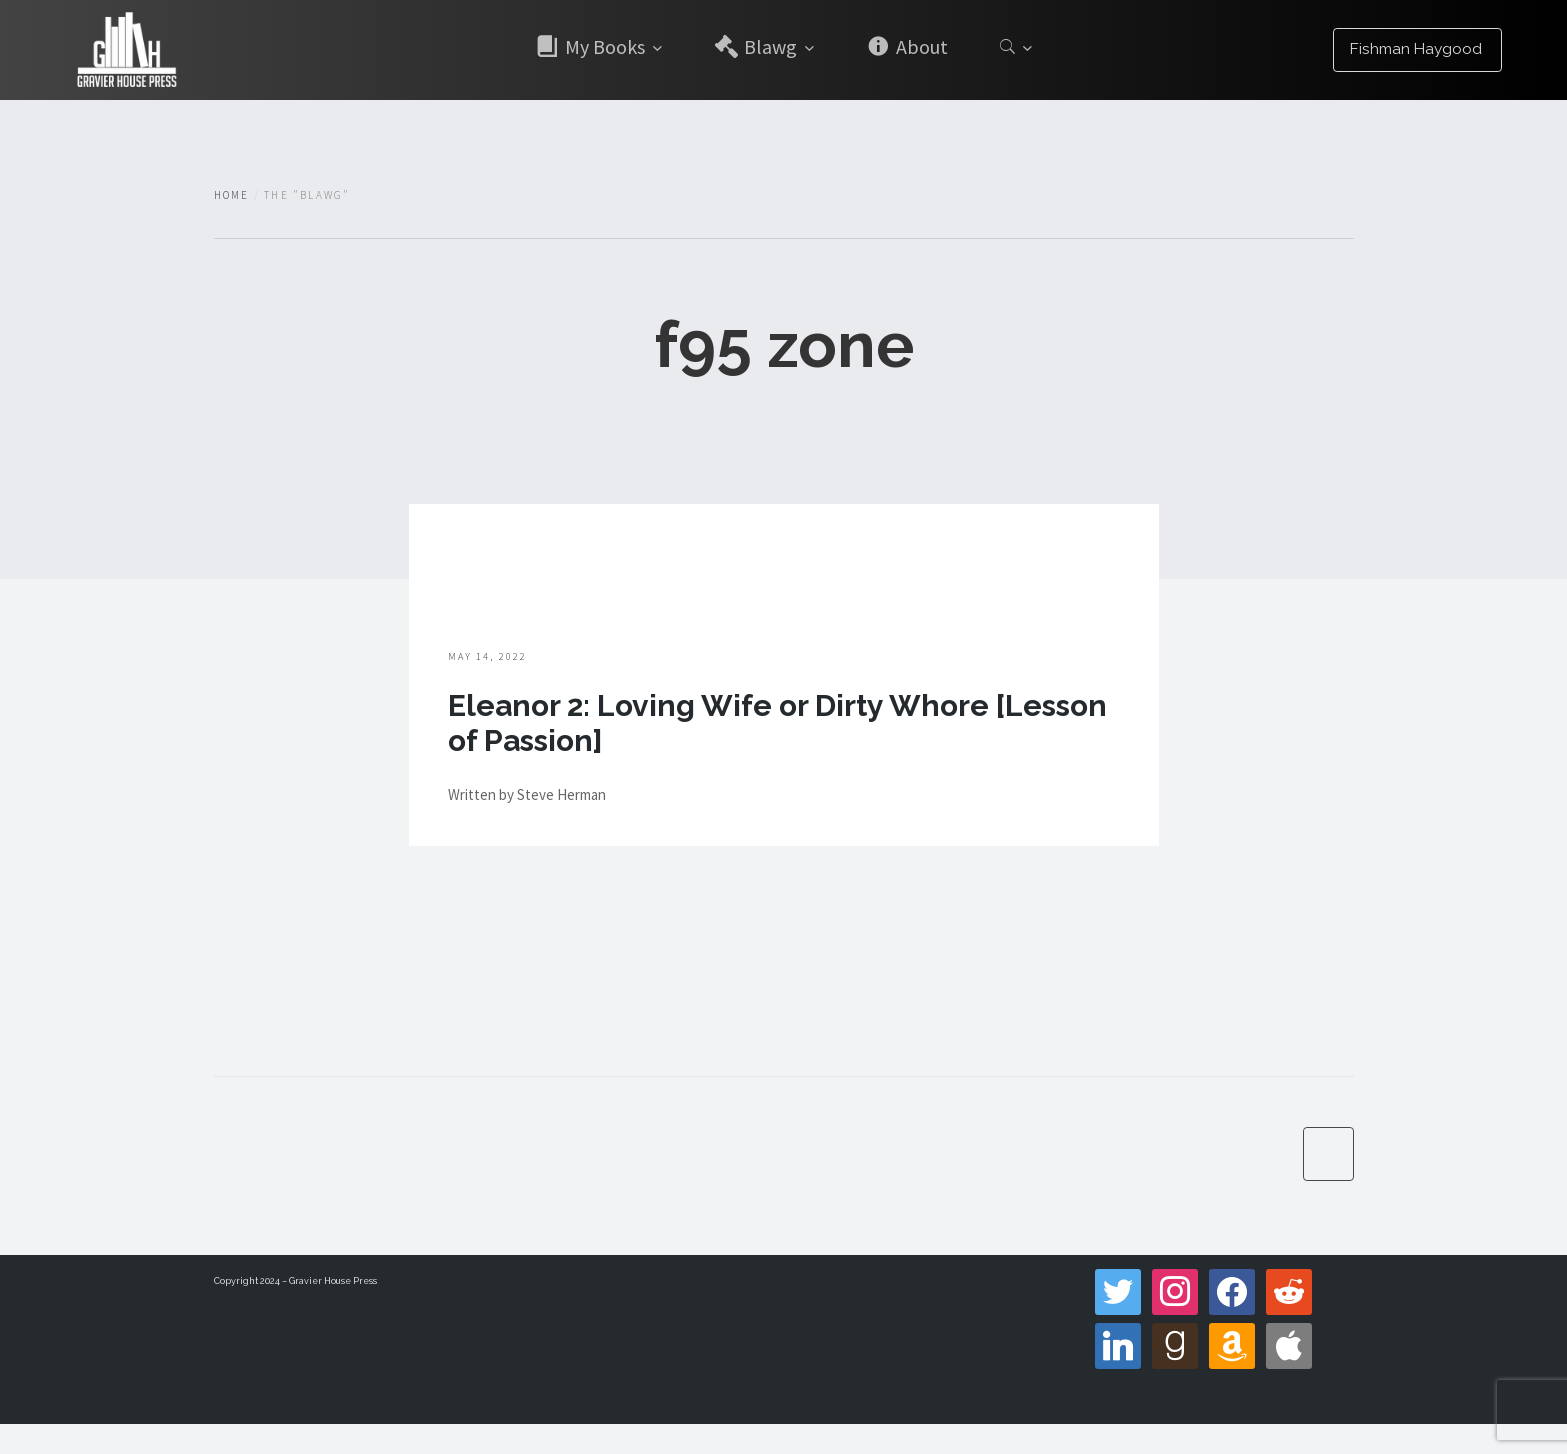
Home (232, 195)
